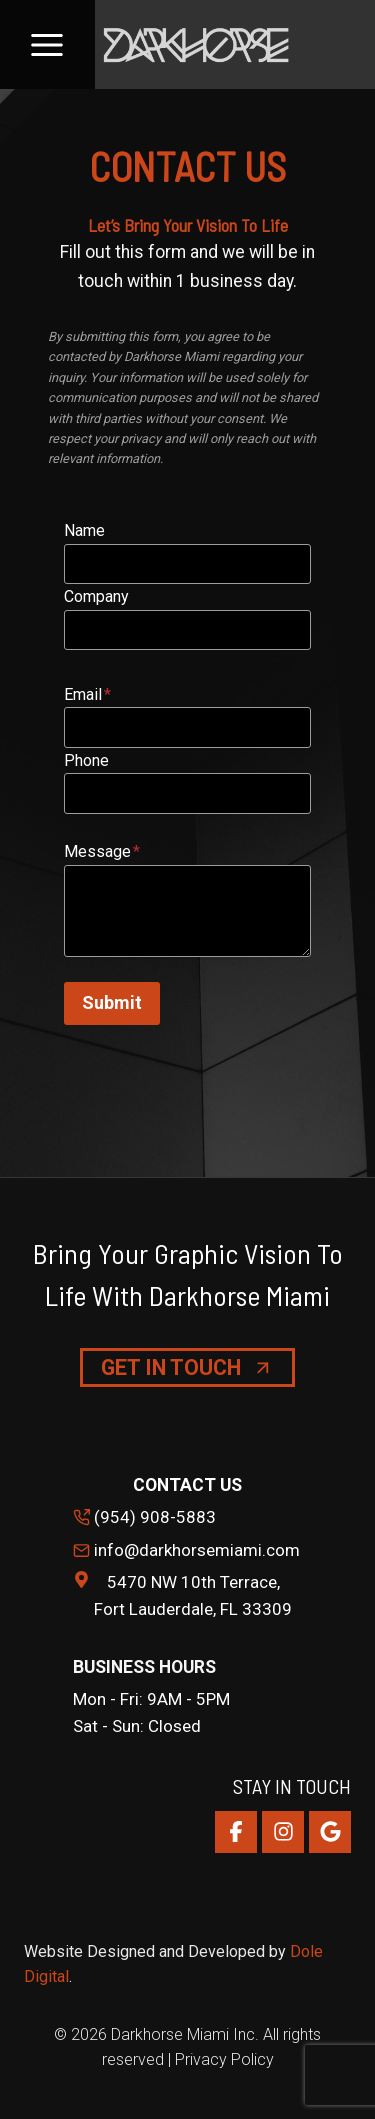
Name (84, 530)
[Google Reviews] (330, 1832)
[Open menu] (47, 44)
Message (102, 851)
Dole (306, 1951)
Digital (46, 1976)
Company (96, 596)
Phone (86, 760)
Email (87, 694)
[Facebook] (236, 1832)
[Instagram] (283, 1832)
